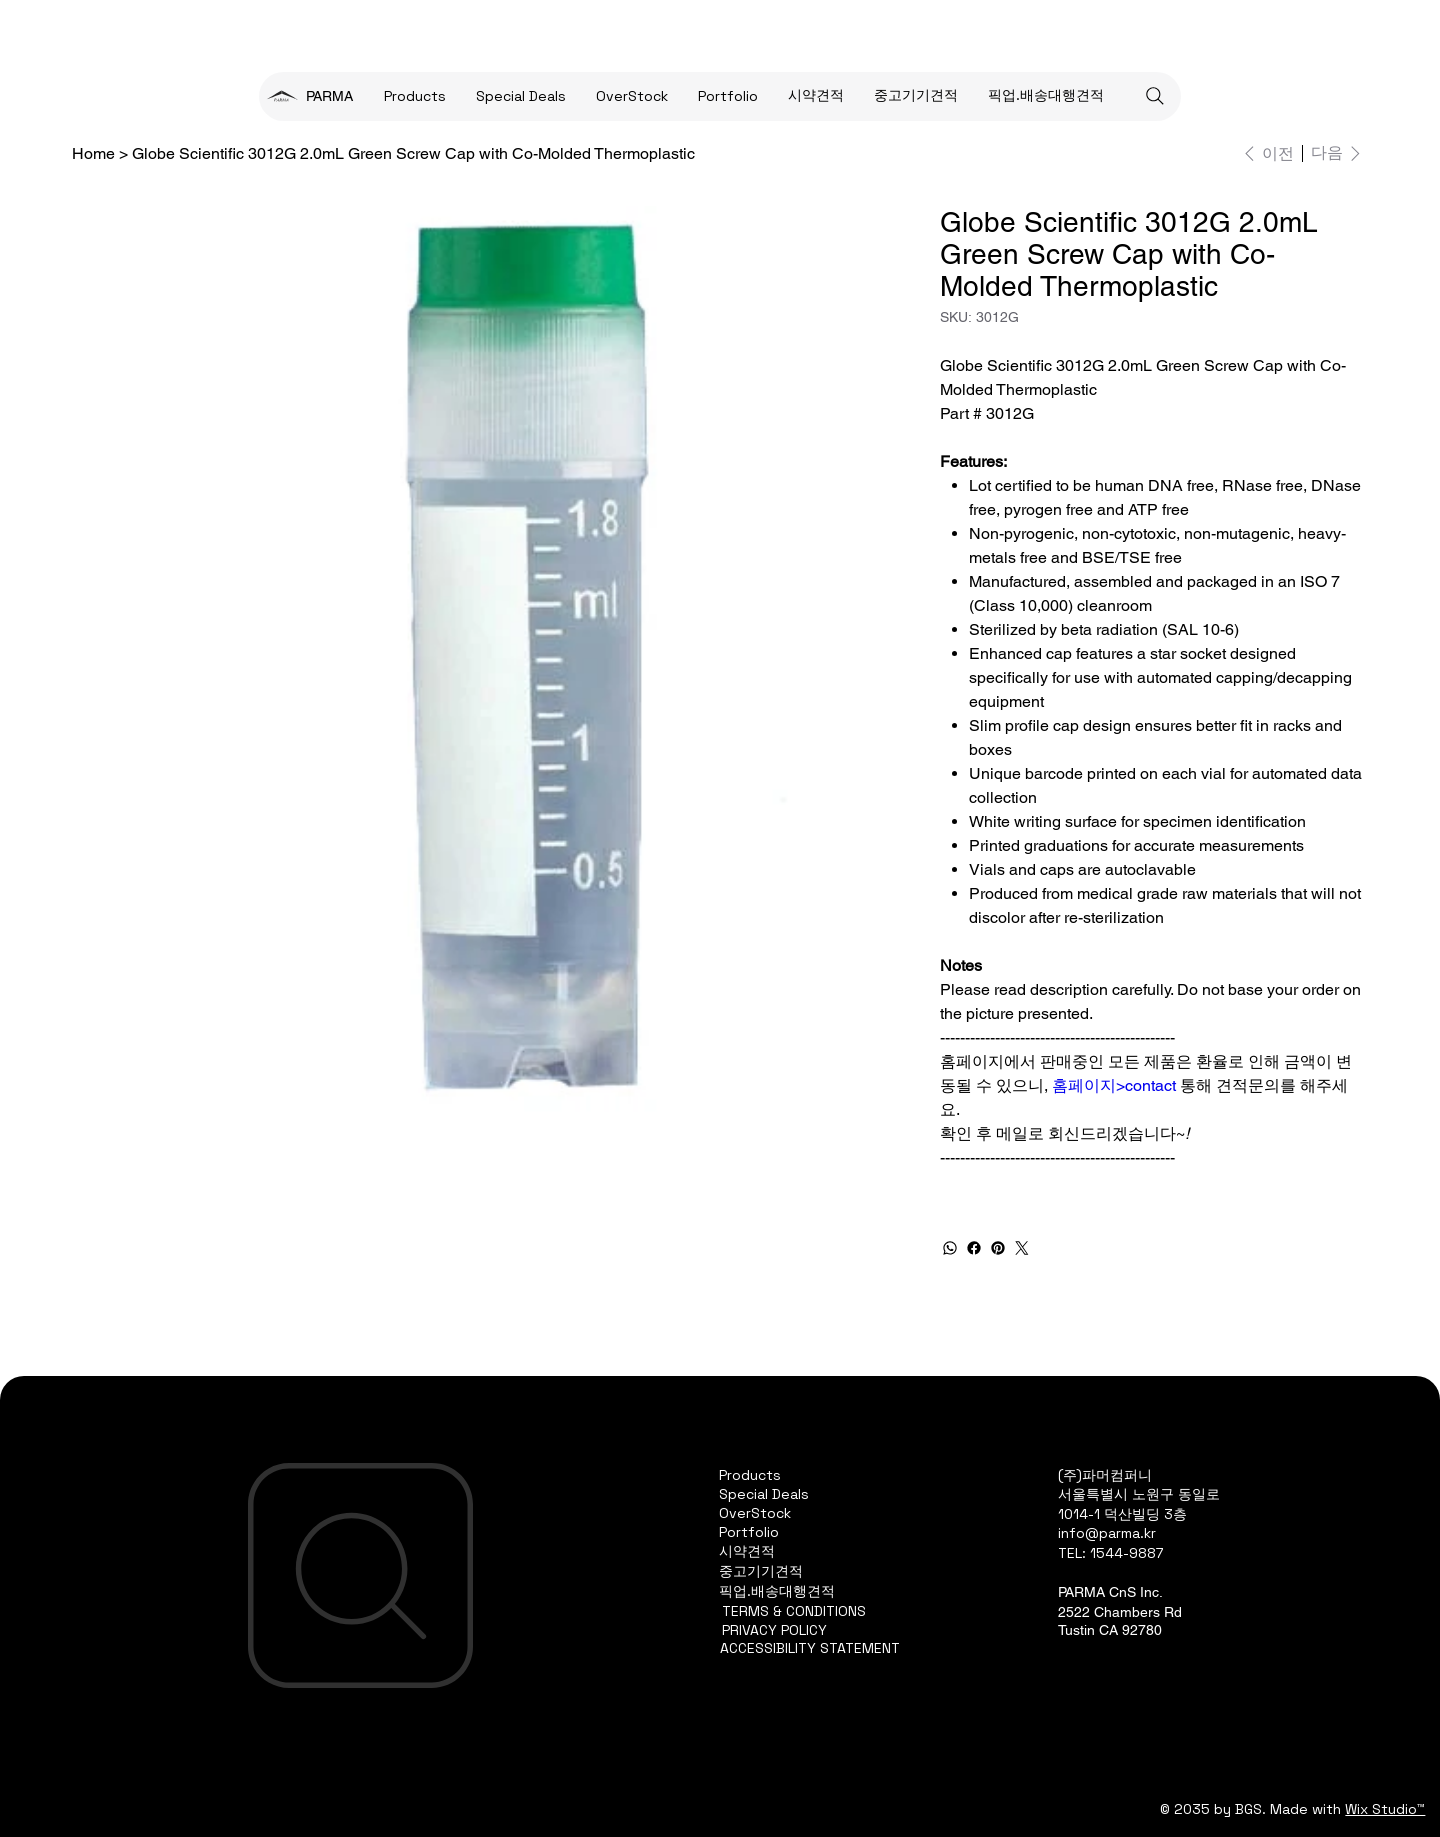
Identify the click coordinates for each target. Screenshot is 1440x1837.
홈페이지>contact (1114, 1085)
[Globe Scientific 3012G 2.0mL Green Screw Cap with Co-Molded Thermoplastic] (413, 153)
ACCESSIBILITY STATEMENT (810, 1648)
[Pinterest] (998, 1248)
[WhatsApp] (950, 1248)
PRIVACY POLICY (774, 1630)
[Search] (1155, 96)
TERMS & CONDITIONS (794, 1611)
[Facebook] (974, 1248)
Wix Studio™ (1385, 1809)
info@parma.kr (1107, 1533)
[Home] (93, 153)
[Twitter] (1022, 1248)
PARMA (329, 96)
